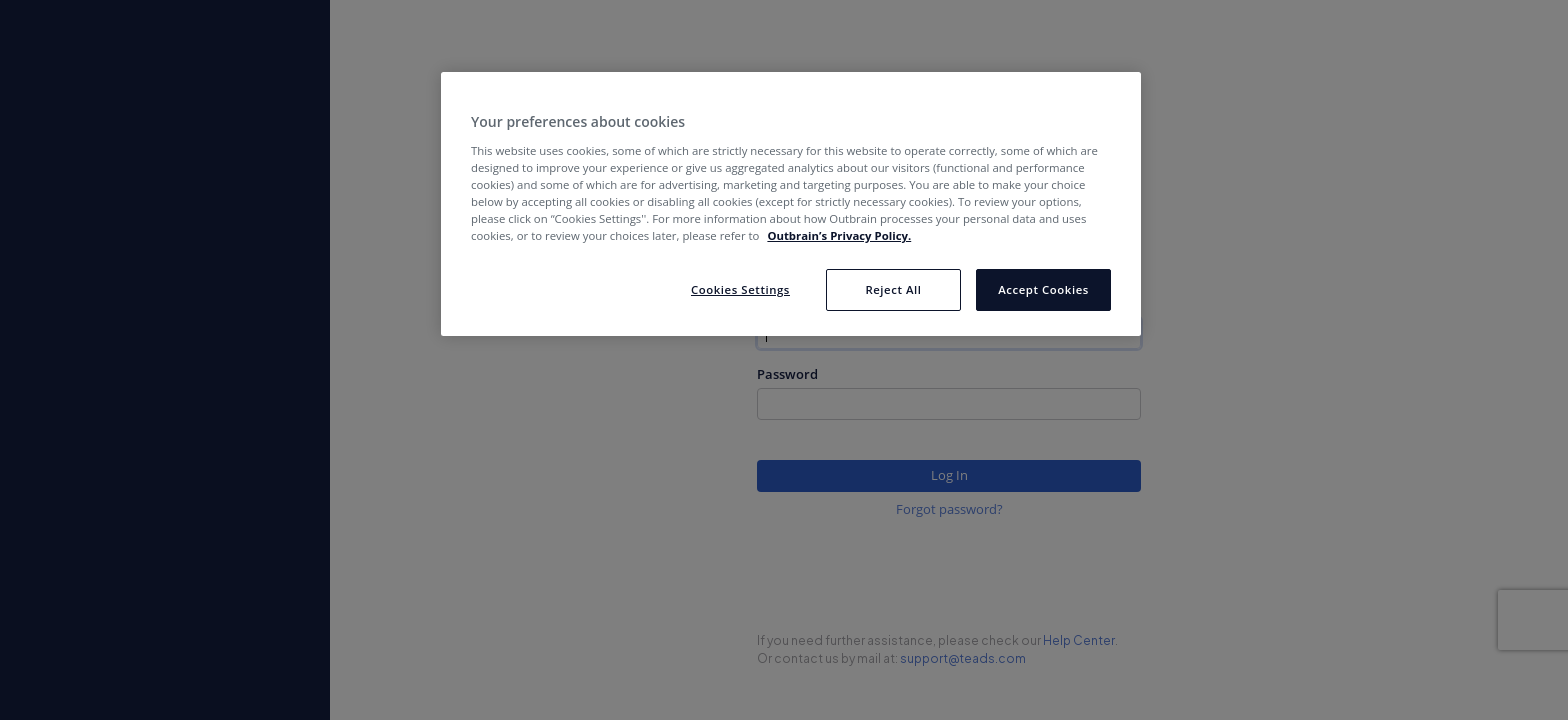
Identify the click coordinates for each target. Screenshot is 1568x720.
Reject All (893, 289)
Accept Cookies (1043, 289)
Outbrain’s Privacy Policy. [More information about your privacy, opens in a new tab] (839, 235)
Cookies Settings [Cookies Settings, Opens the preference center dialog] (740, 289)
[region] (791, 204)
